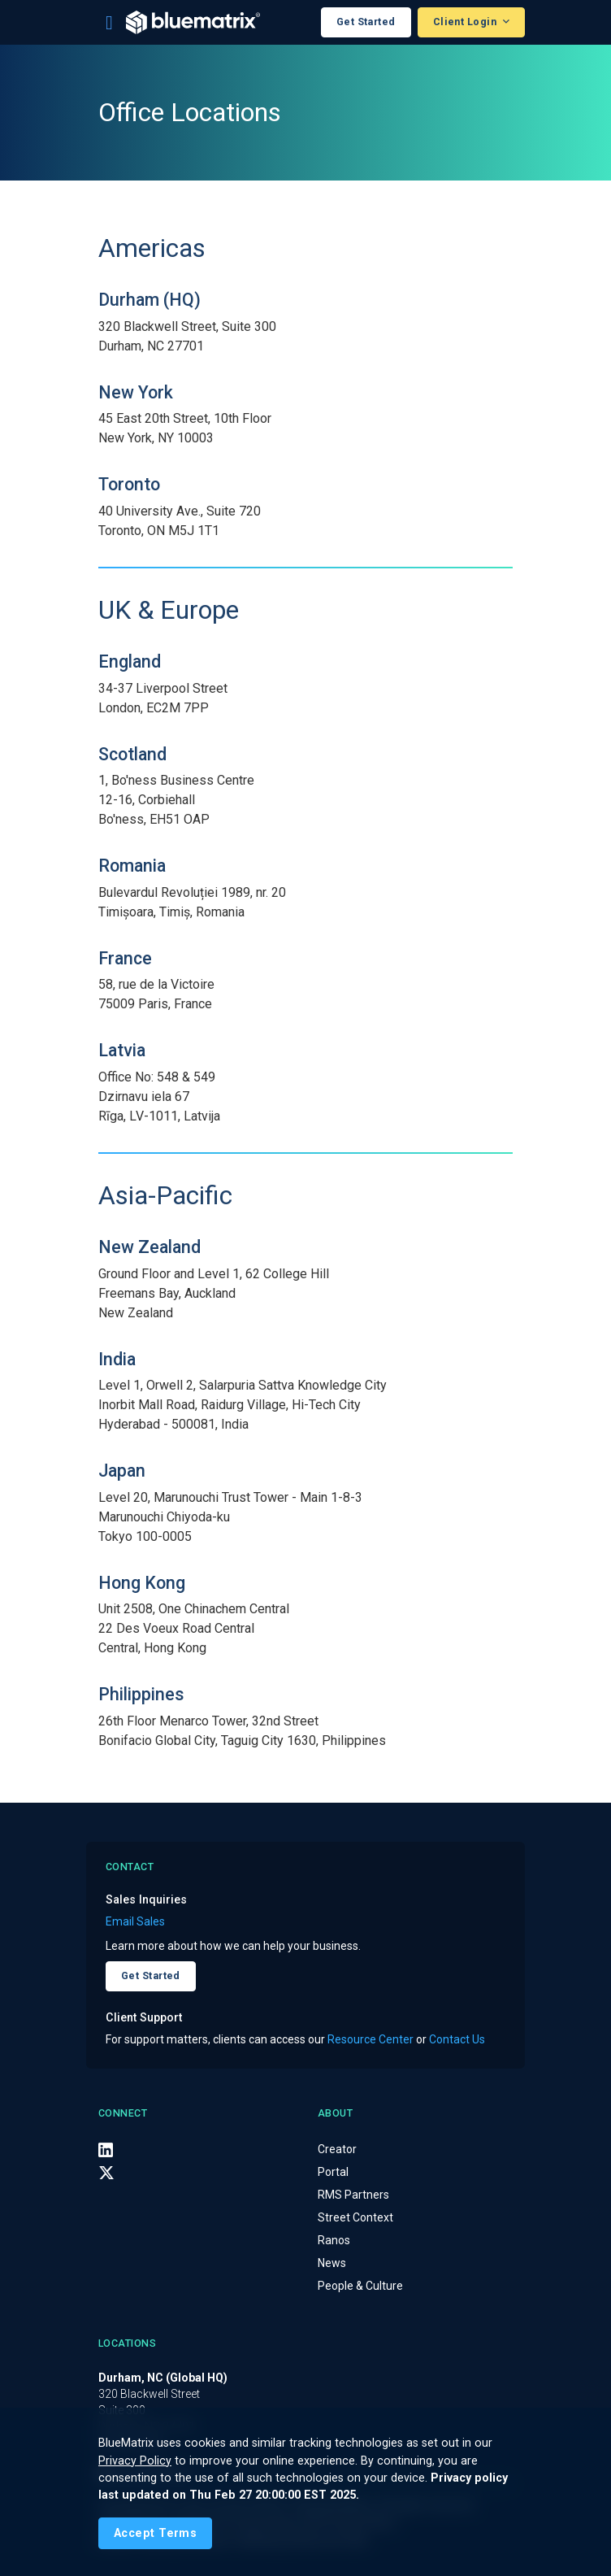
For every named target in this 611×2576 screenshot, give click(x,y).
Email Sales (135, 1921)
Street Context (355, 2217)
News (332, 2262)
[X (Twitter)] (106, 2173)
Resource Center (370, 2039)
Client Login (466, 21)
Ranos (334, 2240)
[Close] (155, 2533)
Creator (337, 2149)
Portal (333, 2171)
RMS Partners (353, 2194)
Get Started (366, 21)
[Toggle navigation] (109, 23)
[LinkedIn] (105, 2150)
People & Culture (360, 2285)
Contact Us (457, 2039)
